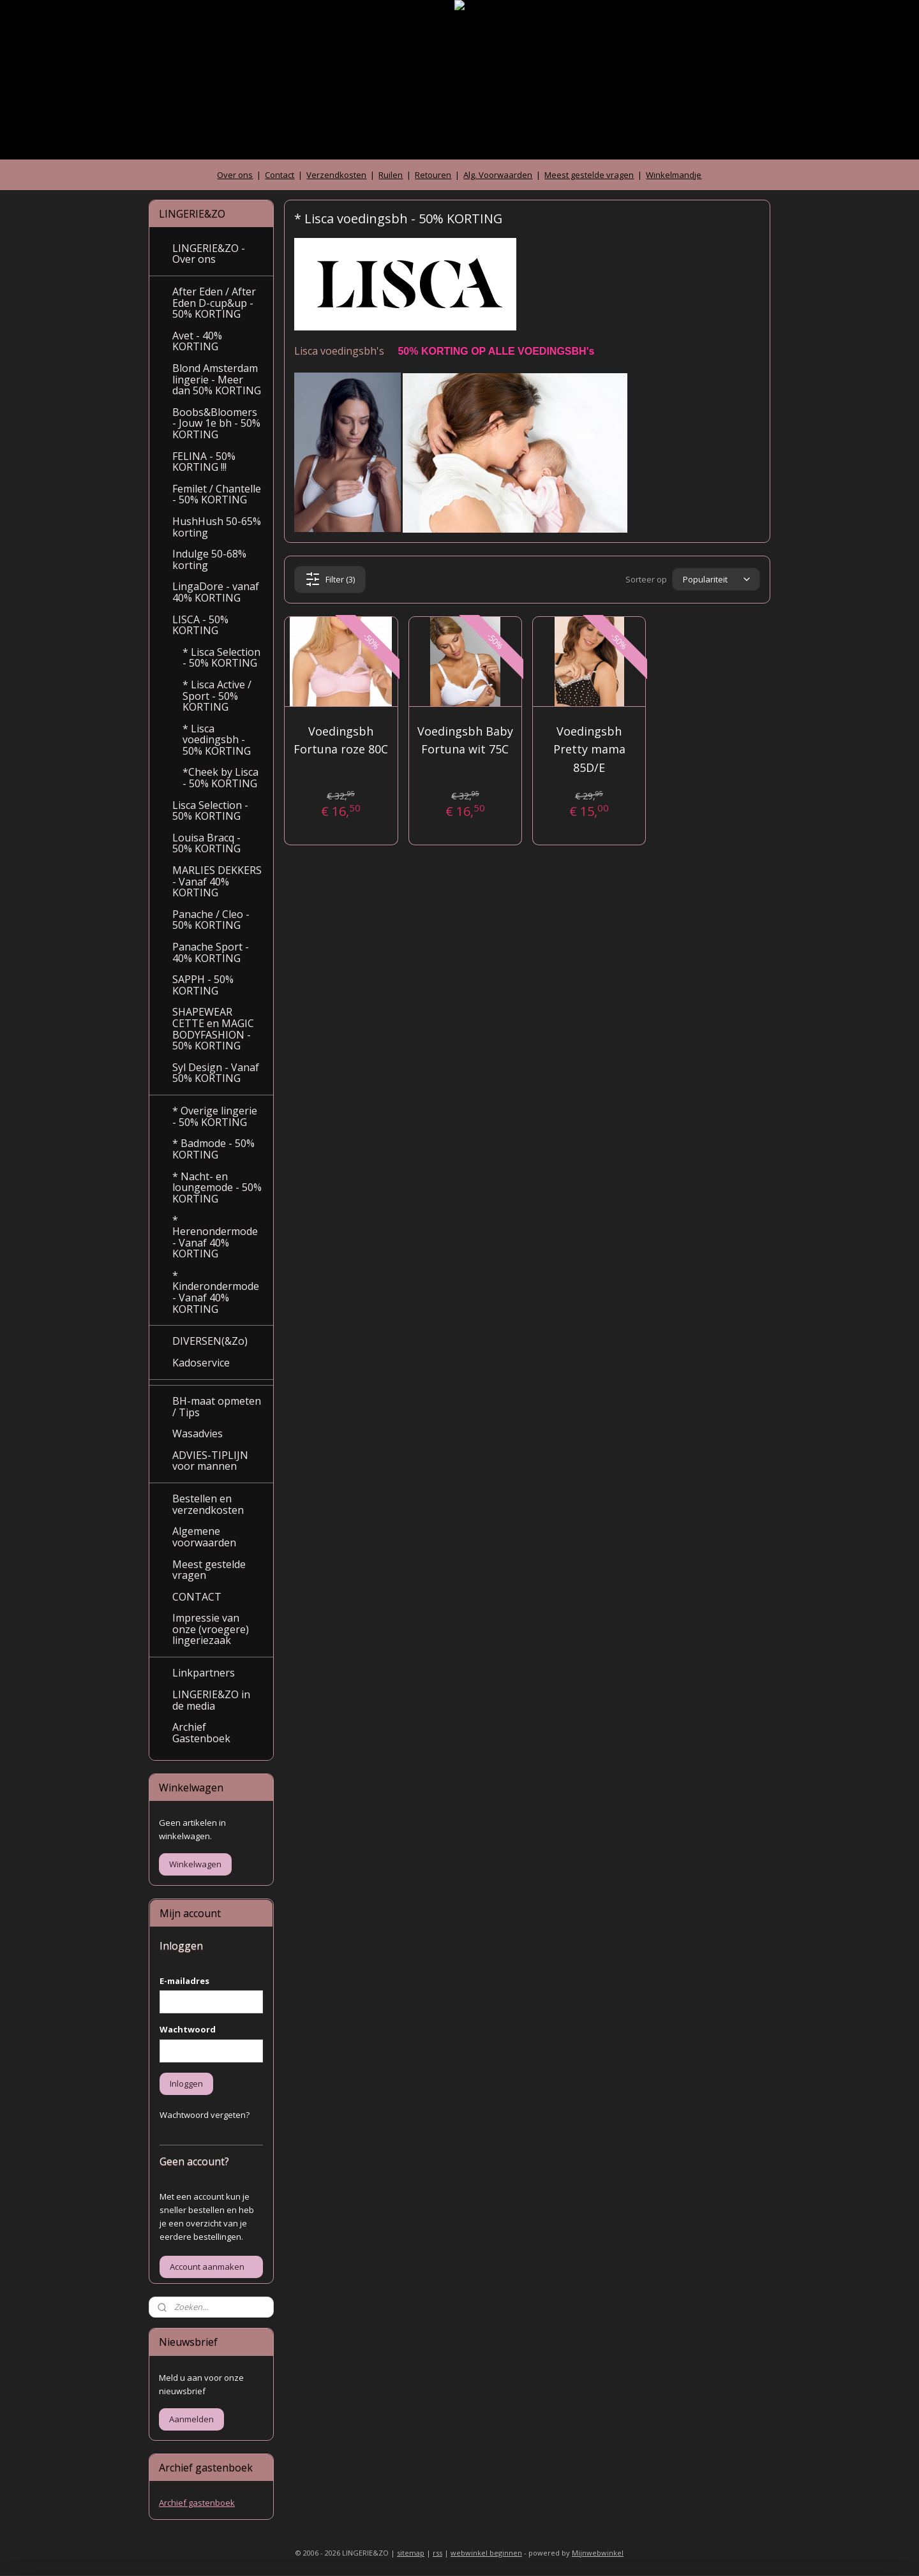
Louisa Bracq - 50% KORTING (206, 843)
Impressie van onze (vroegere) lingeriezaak (210, 1629)
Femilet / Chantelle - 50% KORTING (216, 494)
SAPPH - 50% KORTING (203, 985)
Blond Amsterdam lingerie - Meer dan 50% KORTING (216, 379)
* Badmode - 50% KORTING (213, 1149)
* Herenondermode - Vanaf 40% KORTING (215, 1237)
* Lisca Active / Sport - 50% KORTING (217, 695)
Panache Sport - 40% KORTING (210, 952)
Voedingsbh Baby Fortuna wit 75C (465, 740)
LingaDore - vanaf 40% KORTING (215, 592)
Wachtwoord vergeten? (205, 2115)
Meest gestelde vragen (589, 175)
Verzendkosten (336, 175)
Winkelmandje (673, 175)
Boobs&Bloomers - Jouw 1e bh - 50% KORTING (216, 423)
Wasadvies (197, 1433)
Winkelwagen (195, 1864)
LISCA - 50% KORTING (200, 625)
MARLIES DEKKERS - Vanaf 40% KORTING (217, 881)
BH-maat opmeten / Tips (216, 1406)
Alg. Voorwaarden (497, 175)
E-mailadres (184, 1981)
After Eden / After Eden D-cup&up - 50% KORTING (214, 303)
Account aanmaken (207, 2266)
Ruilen (390, 175)
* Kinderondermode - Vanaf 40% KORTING (215, 1292)
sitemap (410, 2552)
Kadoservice (201, 1363)
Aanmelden (191, 2419)
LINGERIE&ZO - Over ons (208, 254)
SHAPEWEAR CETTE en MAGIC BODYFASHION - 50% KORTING (213, 1029)
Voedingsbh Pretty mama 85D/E (589, 749)
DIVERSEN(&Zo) (210, 1341)
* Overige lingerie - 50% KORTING (214, 1116)
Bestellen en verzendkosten (208, 1504)
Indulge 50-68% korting (209, 559)
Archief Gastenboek (201, 1732)
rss (437, 2552)
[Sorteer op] (716, 579)
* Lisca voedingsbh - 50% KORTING (217, 740)
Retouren (433, 175)
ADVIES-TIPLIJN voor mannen (210, 1461)
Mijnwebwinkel (598, 2552)
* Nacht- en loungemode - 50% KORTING (217, 1187)
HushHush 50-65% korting (216, 527)
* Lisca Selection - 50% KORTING (221, 657)
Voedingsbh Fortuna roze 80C (341, 740)
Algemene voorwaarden (204, 1537)
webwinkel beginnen (486, 2552)
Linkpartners (203, 1673)
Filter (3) (330, 579)
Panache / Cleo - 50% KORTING (211, 920)
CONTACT (196, 1597)
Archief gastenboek (197, 2502)
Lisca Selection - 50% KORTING (210, 811)
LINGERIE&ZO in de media (211, 1700)
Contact (279, 175)
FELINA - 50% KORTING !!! (203, 462)
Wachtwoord (188, 2029)
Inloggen (186, 2083)
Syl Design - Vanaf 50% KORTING (215, 1073)
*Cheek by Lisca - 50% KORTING (220, 777)
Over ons (235, 175)
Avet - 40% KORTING (197, 341)
